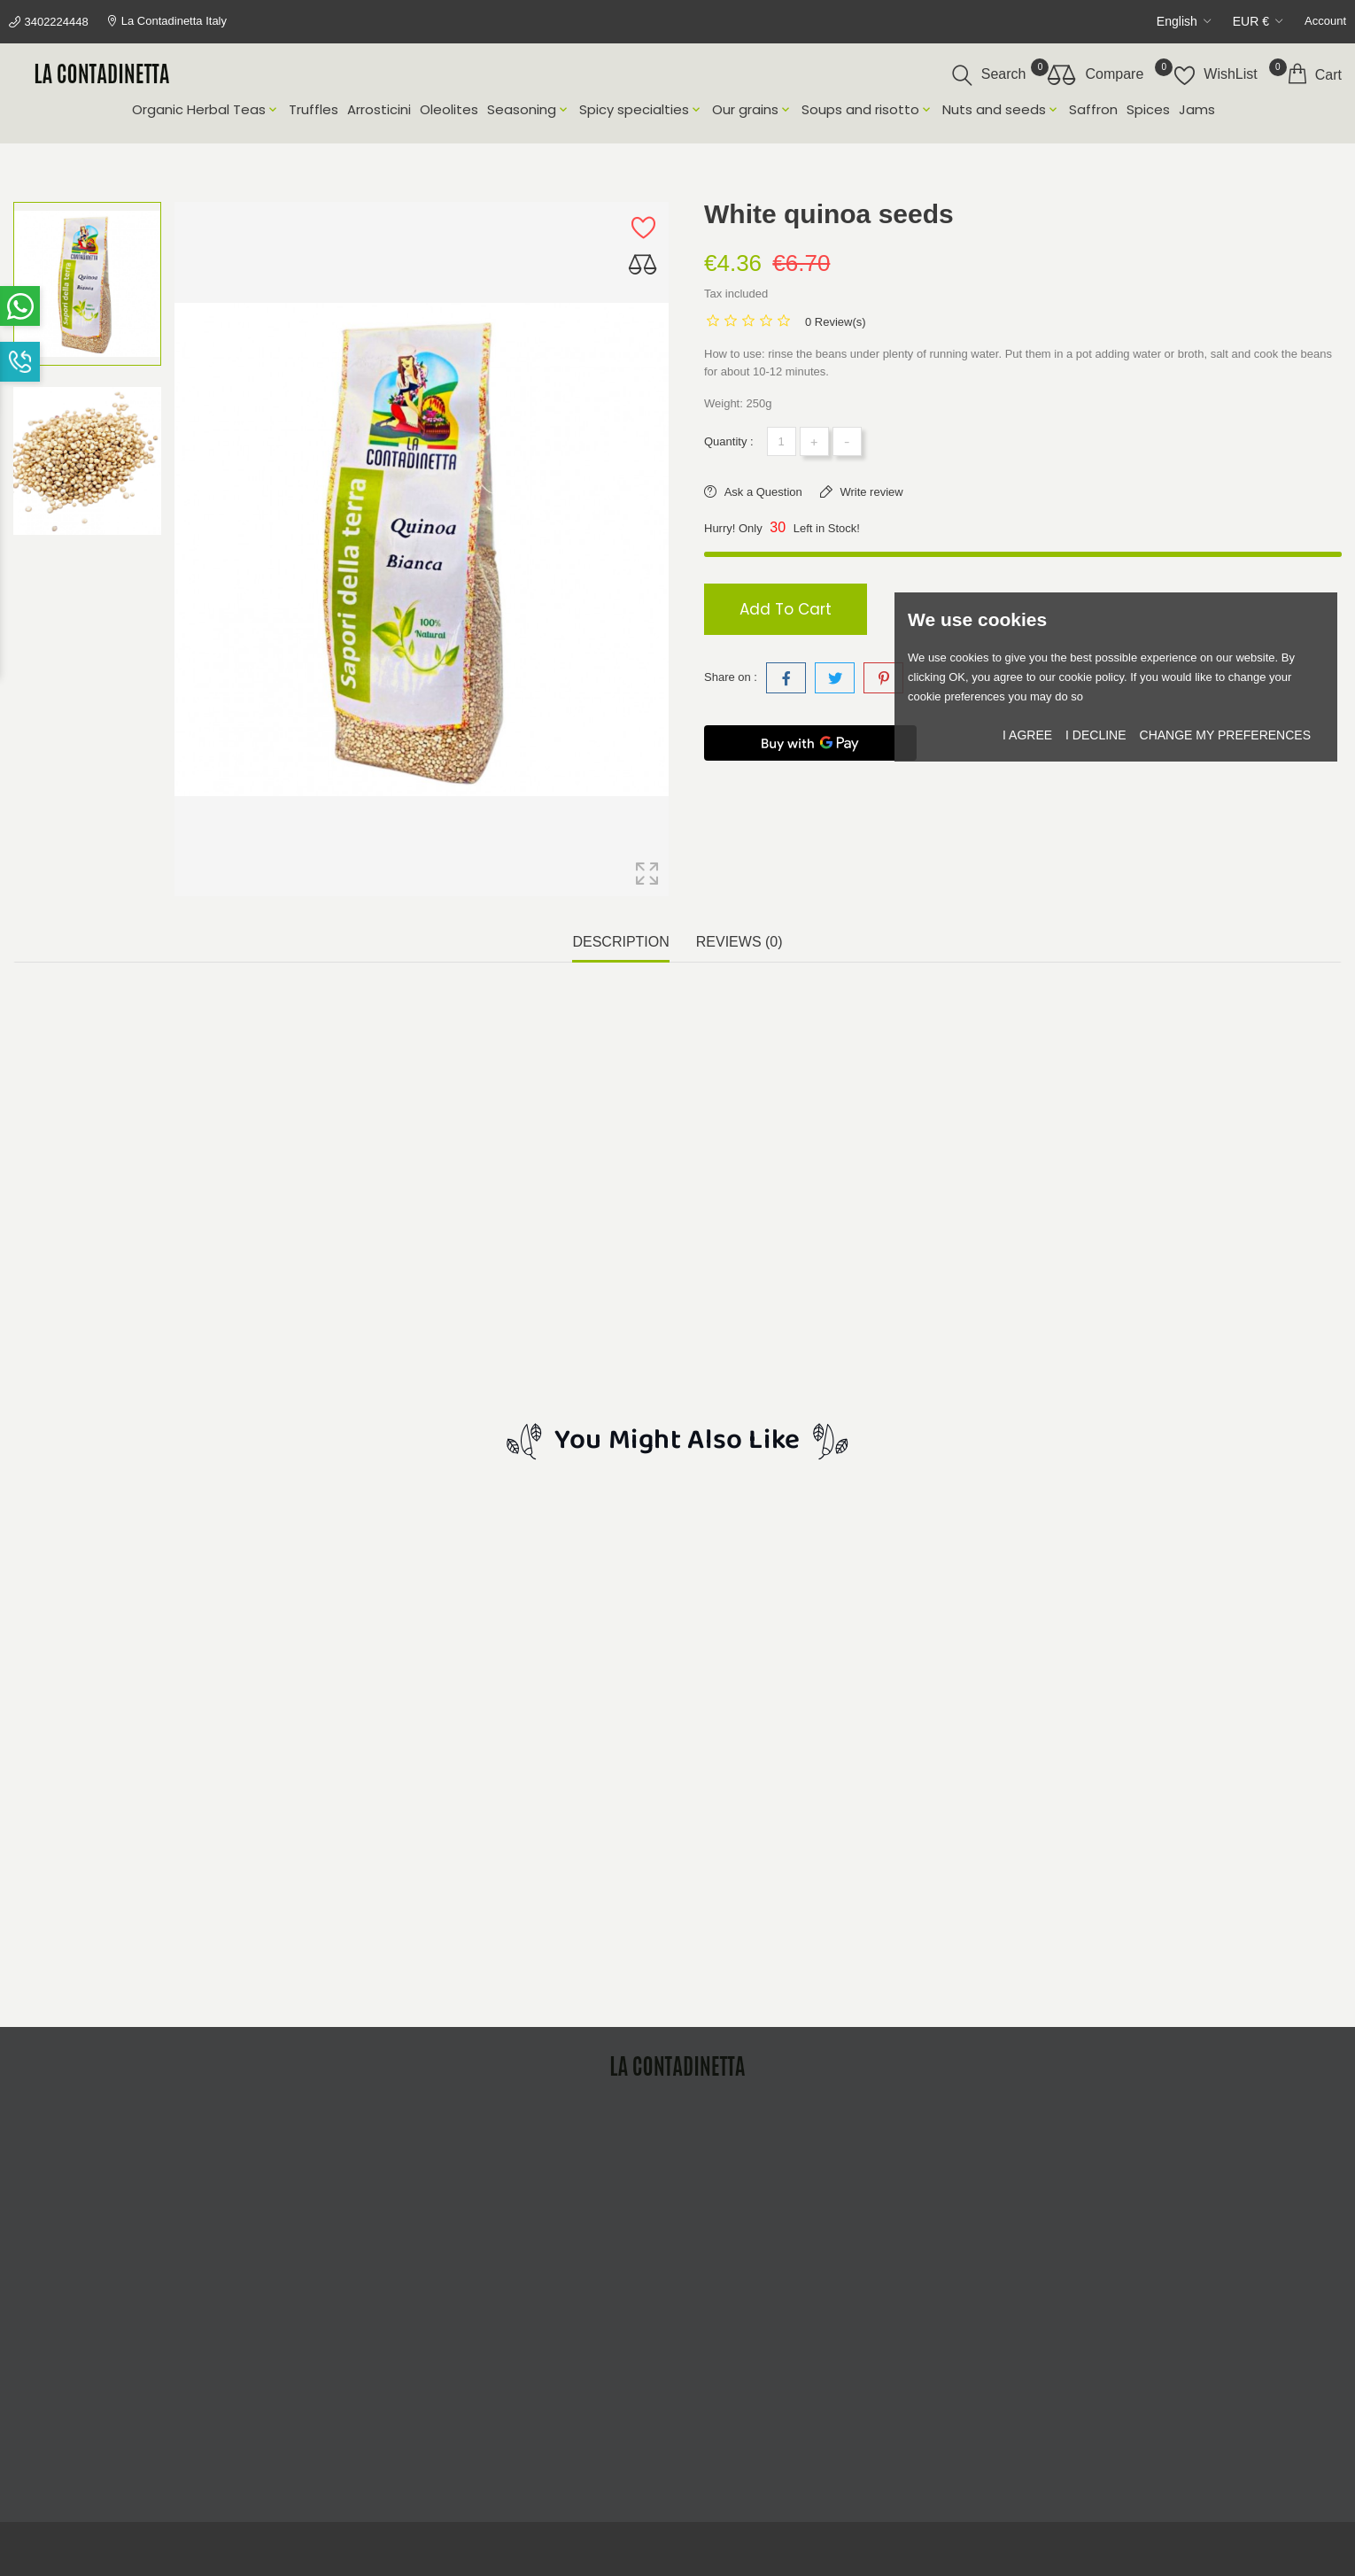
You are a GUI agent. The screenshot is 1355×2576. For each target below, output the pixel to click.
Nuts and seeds (1001, 110)
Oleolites (449, 110)
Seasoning (528, 110)
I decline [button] (1095, 735)
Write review (870, 492)
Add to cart (785, 609)
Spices (1148, 110)
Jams (1197, 110)
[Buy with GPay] (810, 743)
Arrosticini (379, 110)
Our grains (752, 110)
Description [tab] (620, 941)
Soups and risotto (867, 110)
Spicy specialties (641, 110)
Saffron (1093, 110)
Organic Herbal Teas (206, 110)
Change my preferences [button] (1225, 735)
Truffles (313, 110)
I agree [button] (1027, 735)
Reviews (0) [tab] (739, 941)
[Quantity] (781, 441)
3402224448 (56, 21)
